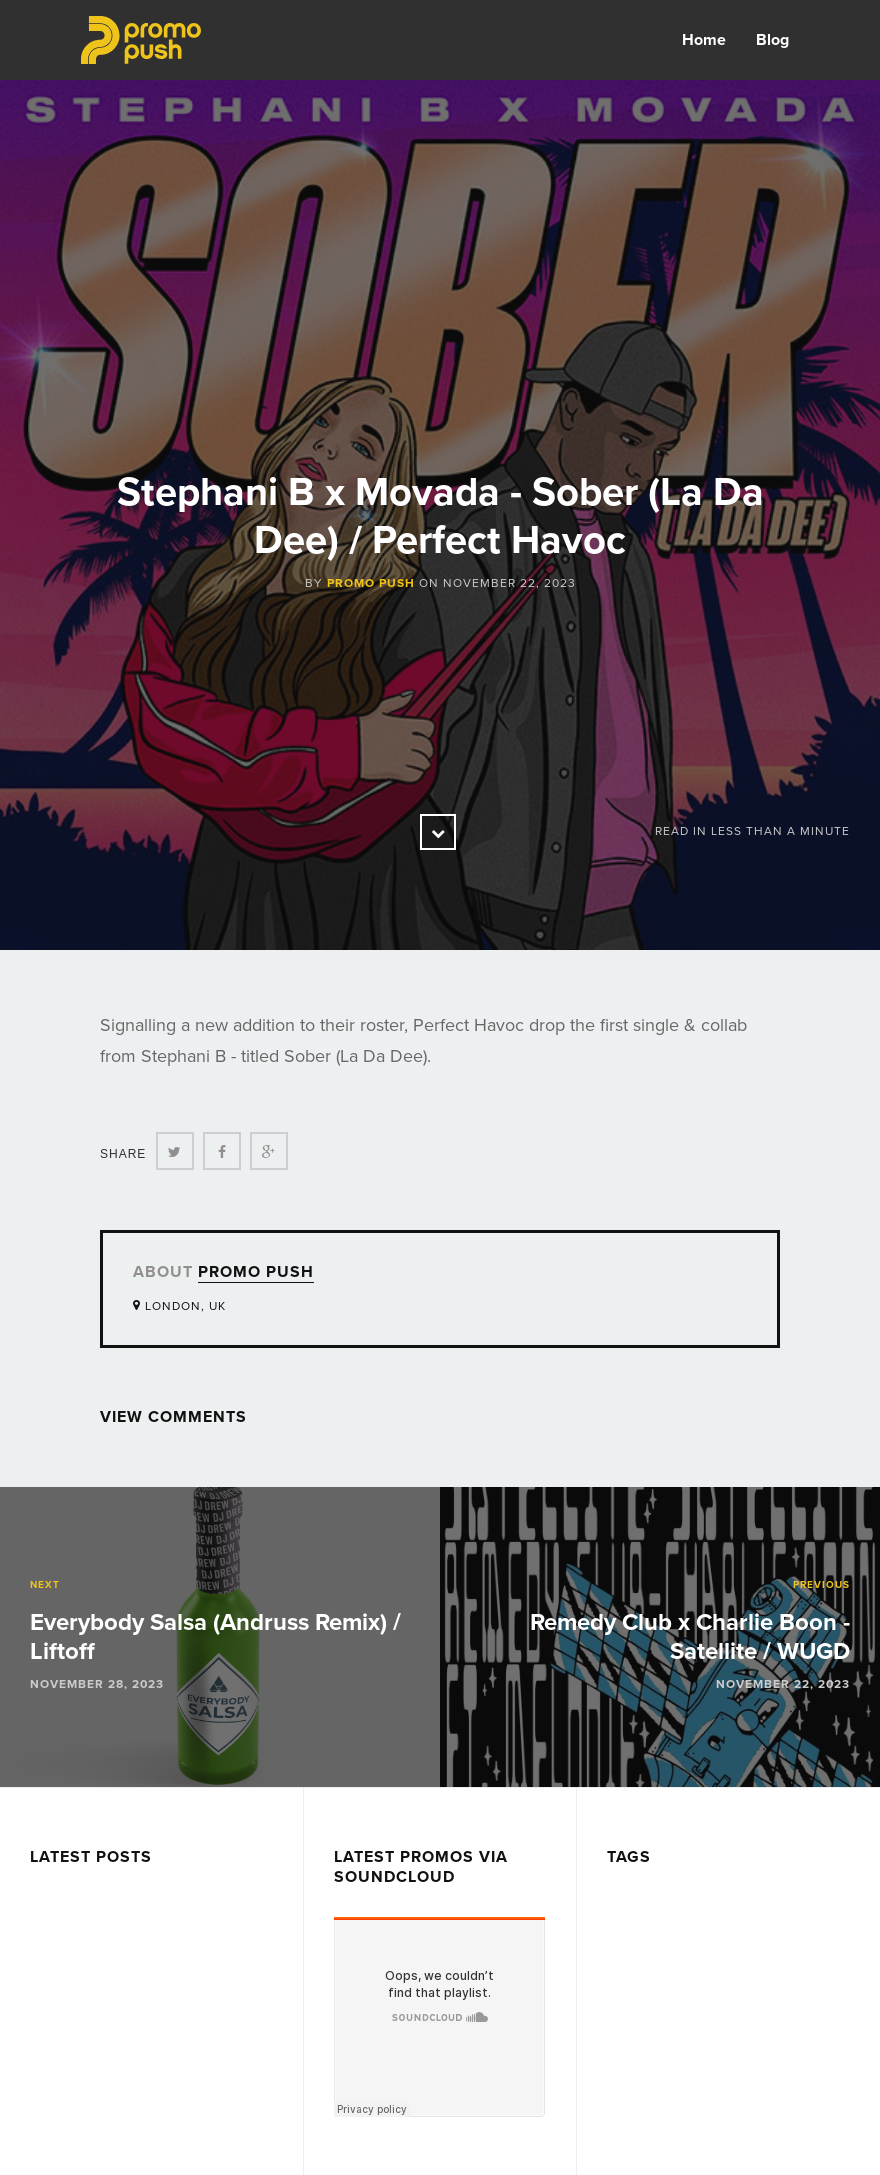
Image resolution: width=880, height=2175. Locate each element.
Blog (772, 40)
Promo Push (371, 583)
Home (704, 40)
